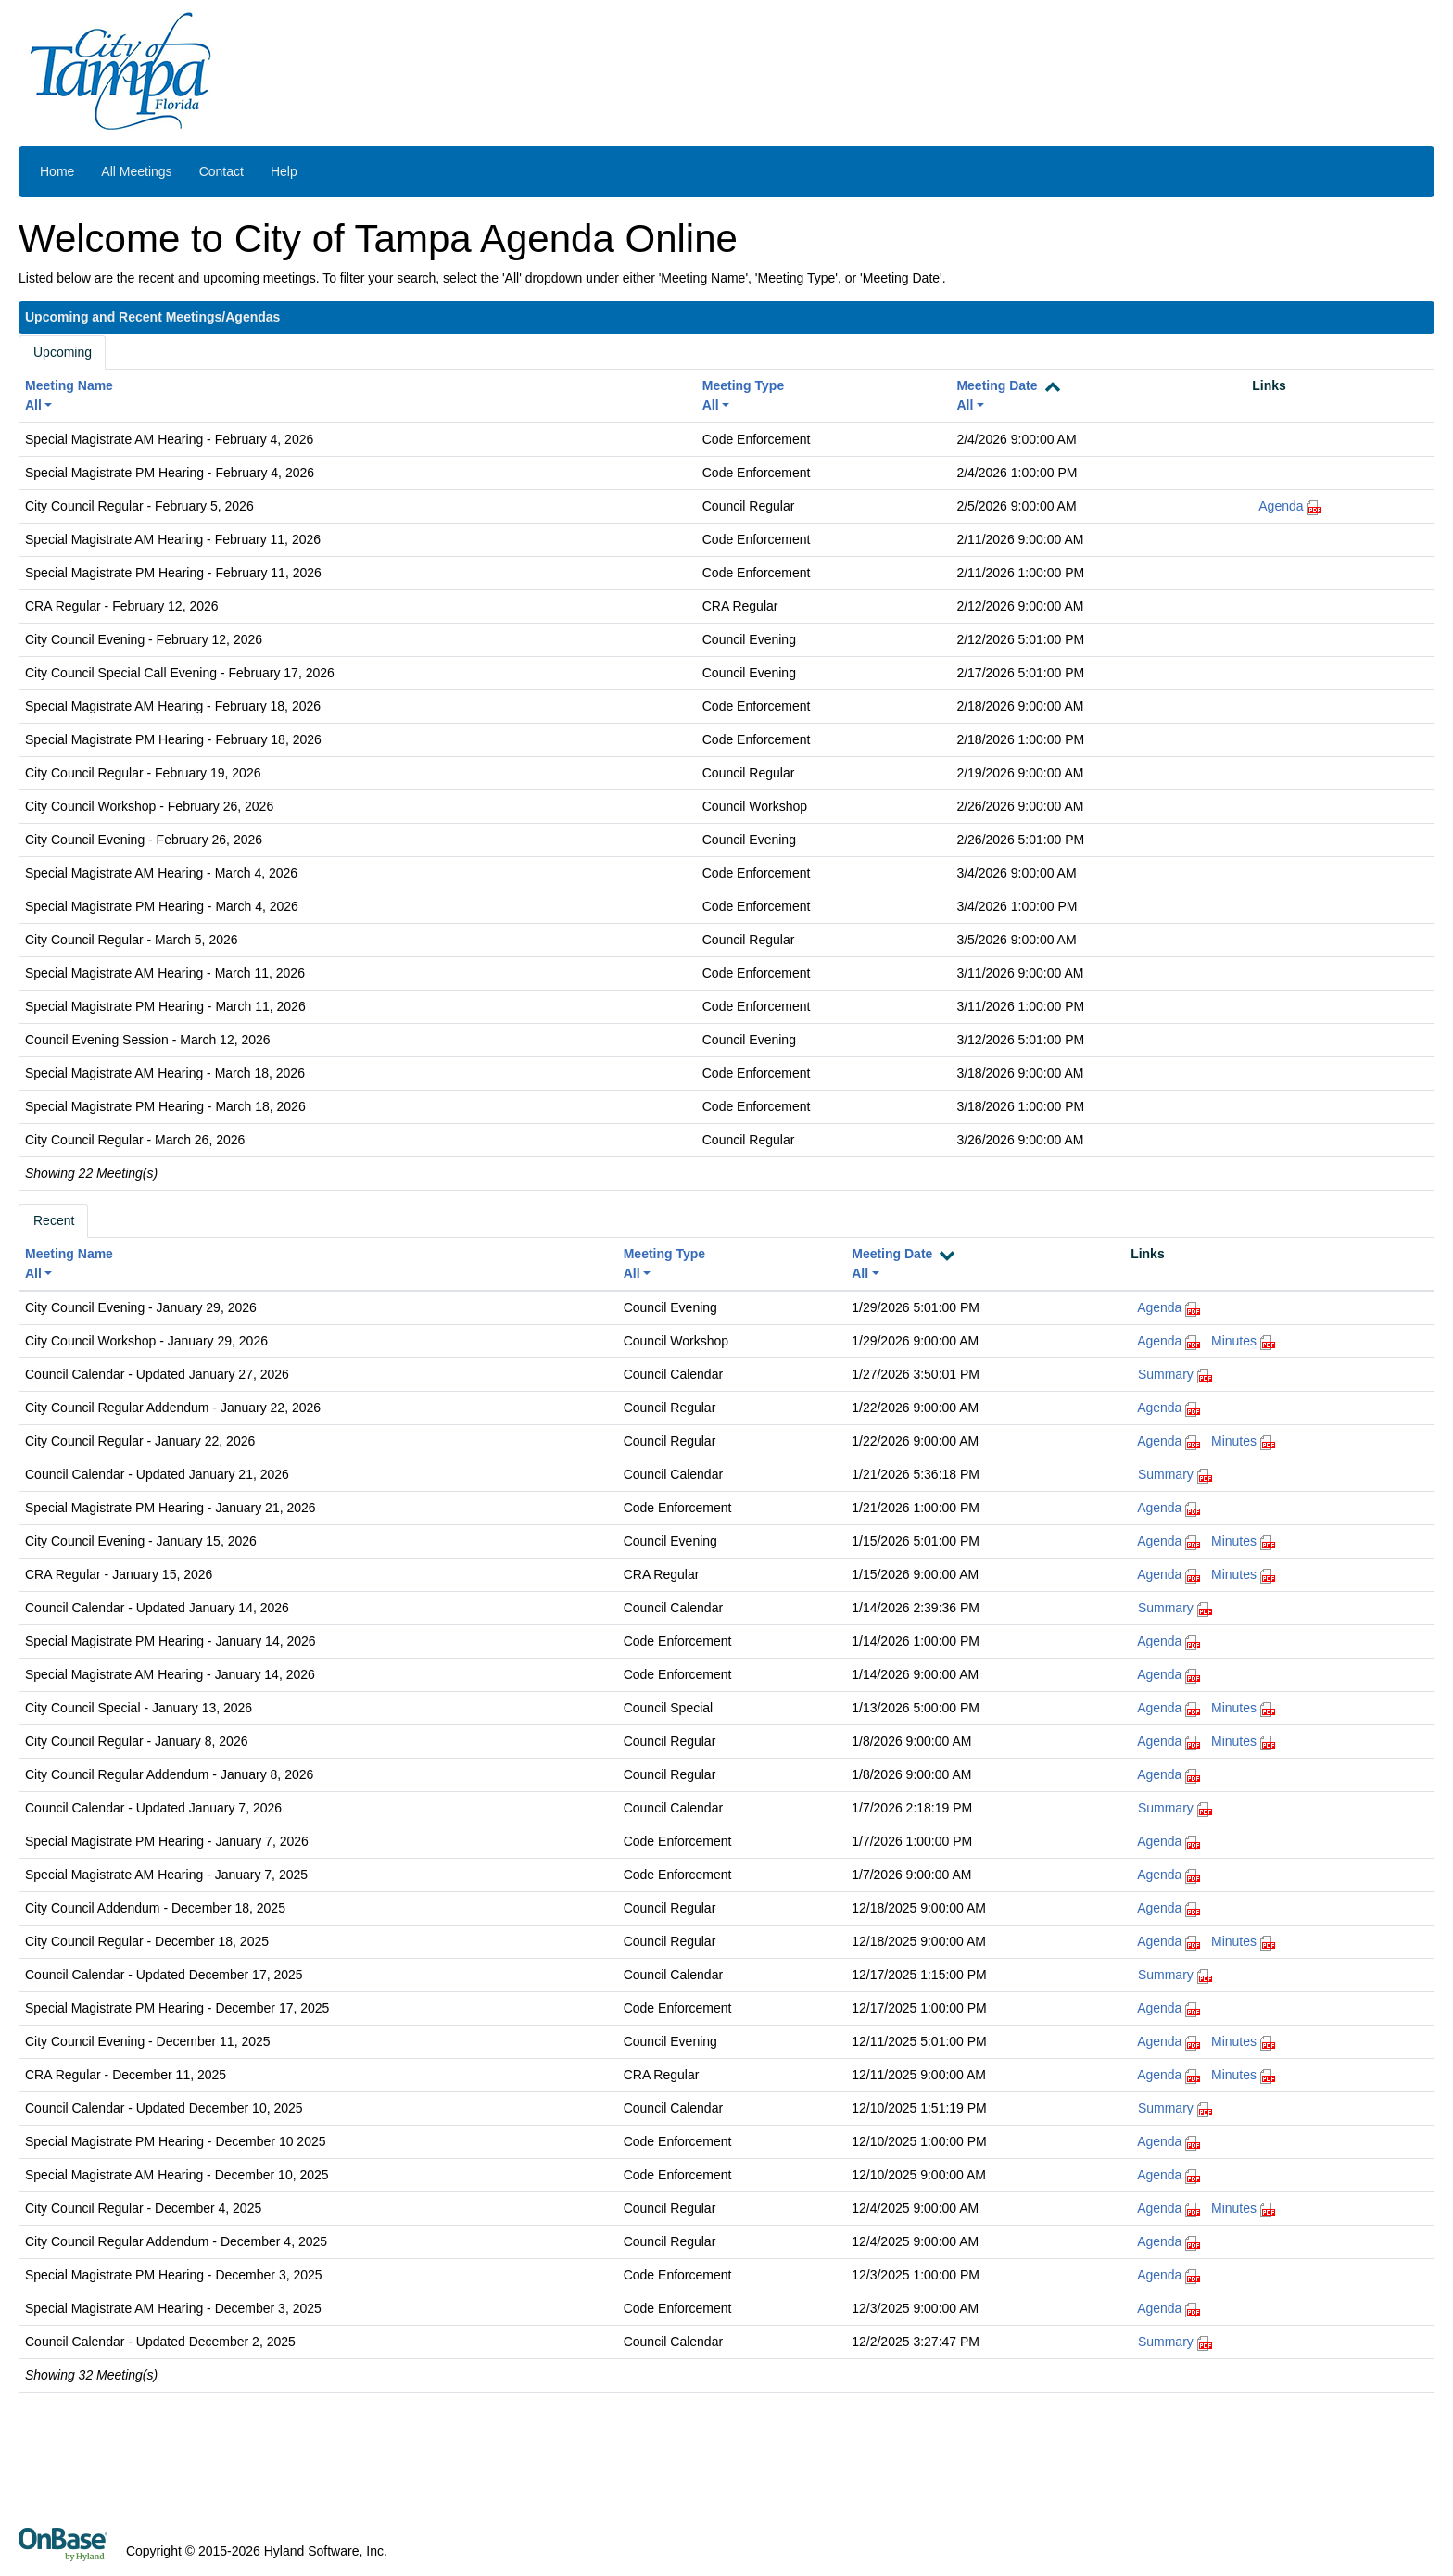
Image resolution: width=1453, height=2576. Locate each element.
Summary (1166, 1374)
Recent (53, 1220)
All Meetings (136, 171)
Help (284, 171)
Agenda (1280, 506)
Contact (221, 171)
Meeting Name (69, 385)
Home (57, 171)
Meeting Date (996, 385)
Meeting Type (743, 385)
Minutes (1234, 1340)
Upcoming (62, 352)
